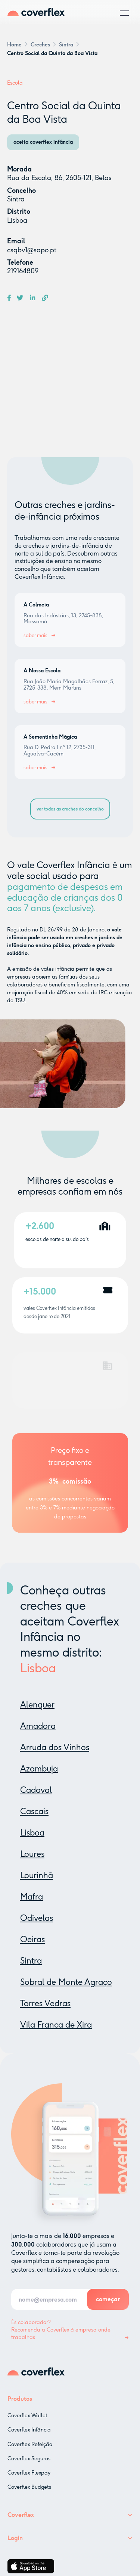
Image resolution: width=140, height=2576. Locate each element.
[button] (124, 13)
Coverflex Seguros (28, 2465)
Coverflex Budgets (29, 2494)
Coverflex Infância (29, 2437)
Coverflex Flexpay (28, 2479)
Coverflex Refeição (29, 2451)
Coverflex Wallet (27, 2423)
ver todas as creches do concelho (70, 809)
